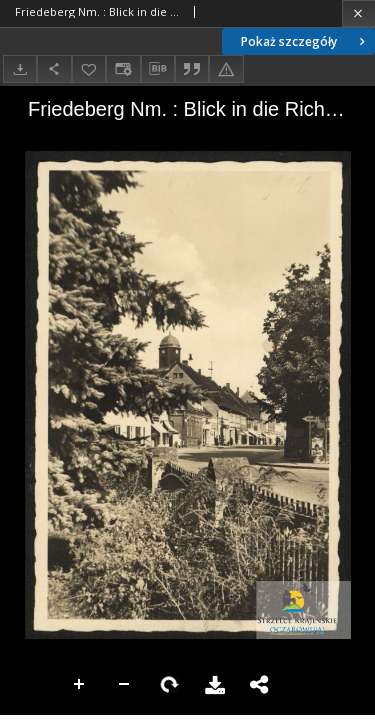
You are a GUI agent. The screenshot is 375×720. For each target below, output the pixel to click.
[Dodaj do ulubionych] (89, 68)
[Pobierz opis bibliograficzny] (158, 69)
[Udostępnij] (54, 68)
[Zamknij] (358, 13)
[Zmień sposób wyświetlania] (123, 68)
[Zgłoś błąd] (226, 68)
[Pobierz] (20, 68)
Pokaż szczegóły (305, 41)
